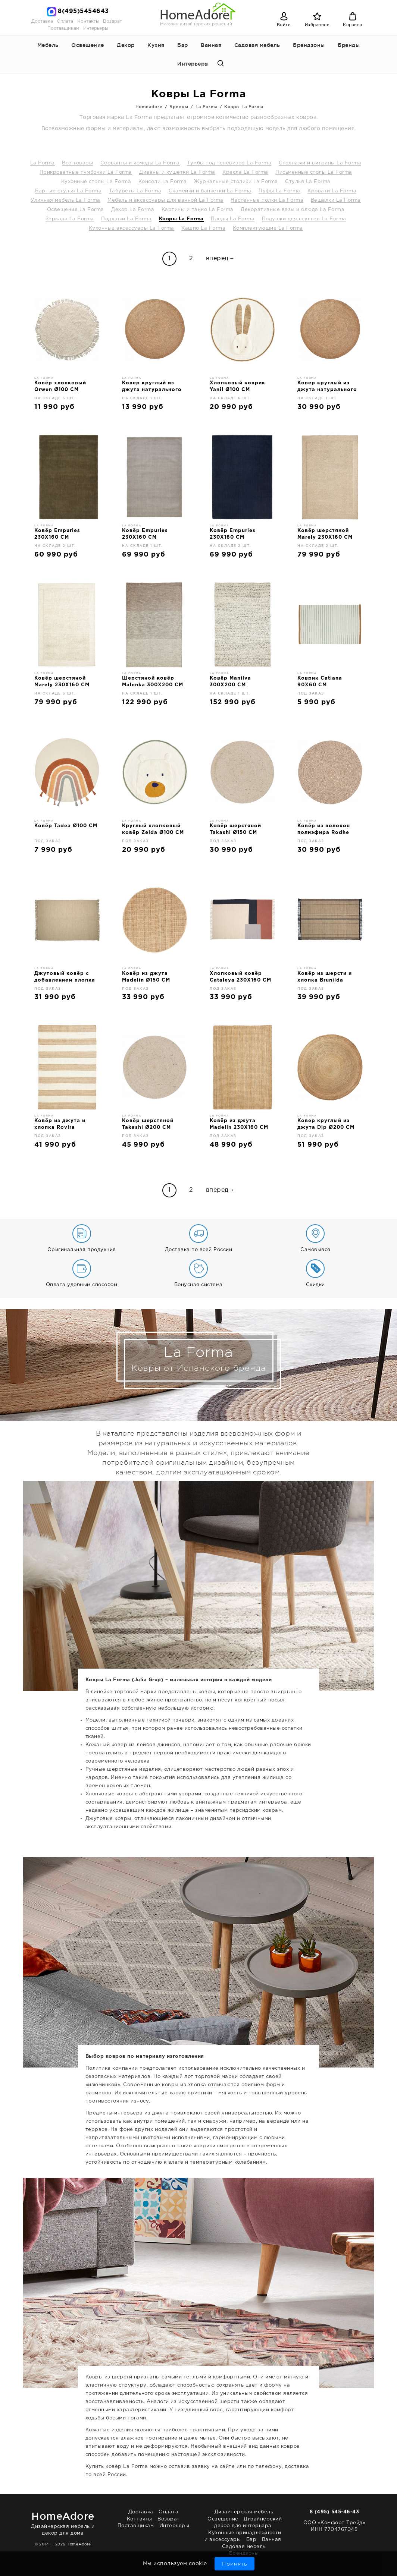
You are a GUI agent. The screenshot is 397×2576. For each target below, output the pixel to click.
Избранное (317, 25)
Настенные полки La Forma (267, 200)
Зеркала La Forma (70, 219)
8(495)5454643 (83, 11)
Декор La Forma (132, 210)
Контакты (88, 21)
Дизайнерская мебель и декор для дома (63, 2522)
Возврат (112, 21)
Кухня (156, 45)
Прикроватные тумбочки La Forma (86, 172)
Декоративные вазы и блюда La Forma (292, 210)
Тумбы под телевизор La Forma (229, 163)
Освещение (87, 45)
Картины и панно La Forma (198, 210)
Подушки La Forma (126, 219)
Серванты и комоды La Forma (140, 163)
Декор (126, 45)
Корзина (352, 25)
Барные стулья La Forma (68, 191)
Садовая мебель (257, 45)
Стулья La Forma (308, 182)
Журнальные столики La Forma (236, 182)
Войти (284, 25)
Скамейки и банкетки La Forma (210, 191)
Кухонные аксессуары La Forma (131, 228)
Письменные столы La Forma (313, 172)
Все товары (77, 163)
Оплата (65, 21)
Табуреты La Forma (135, 191)
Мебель (48, 45)
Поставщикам (63, 28)
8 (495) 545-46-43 (334, 2512)
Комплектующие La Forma (268, 228)
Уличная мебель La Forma (65, 200)
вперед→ (220, 258)
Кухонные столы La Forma (96, 182)
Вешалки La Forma (336, 200)
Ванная (211, 45)
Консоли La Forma (162, 182)
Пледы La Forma (232, 219)
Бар (182, 45)
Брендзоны (309, 45)
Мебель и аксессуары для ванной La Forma (165, 200)
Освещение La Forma (75, 210)
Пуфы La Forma (279, 191)
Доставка (42, 21)
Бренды (349, 45)
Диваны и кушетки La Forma (177, 172)
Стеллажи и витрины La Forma (320, 163)
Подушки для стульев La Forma (304, 219)
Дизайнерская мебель (244, 2512)
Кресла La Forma (245, 172)
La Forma (42, 163)
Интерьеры (95, 28)
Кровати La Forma (331, 191)
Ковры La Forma (181, 219)
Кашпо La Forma (203, 228)
